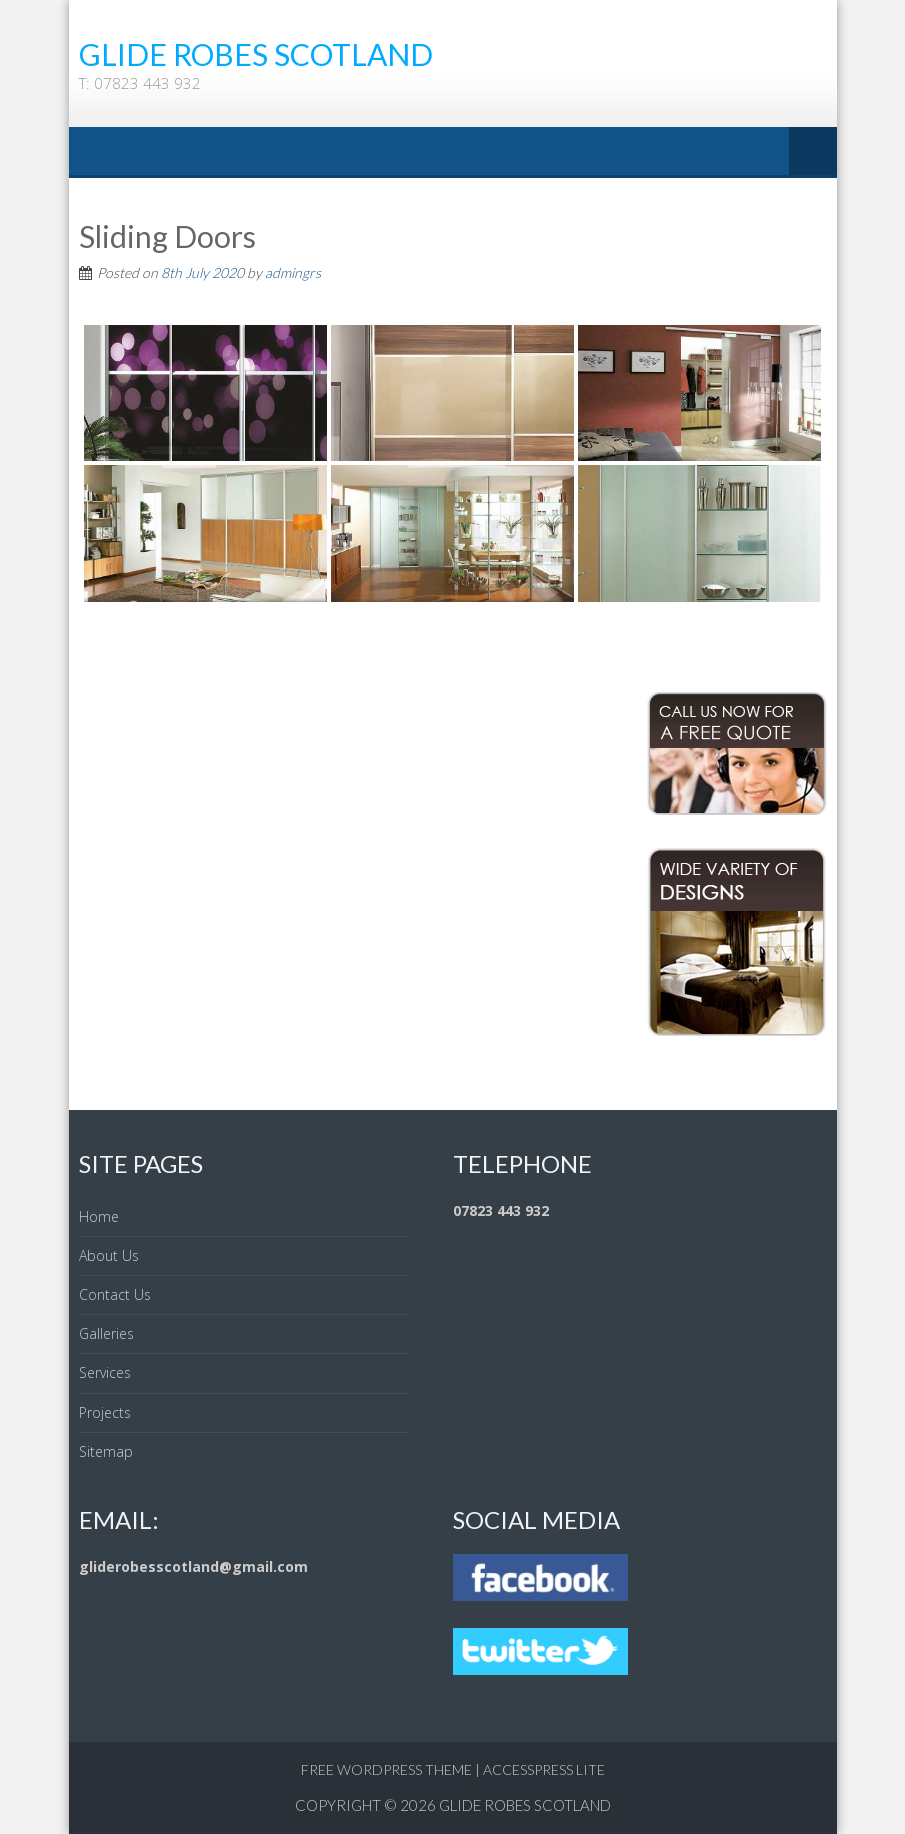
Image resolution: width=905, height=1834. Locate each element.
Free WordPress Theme (386, 1769)
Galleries (106, 1333)
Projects (105, 1412)
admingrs (293, 272)
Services (105, 1372)
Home (99, 1216)
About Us (109, 1255)
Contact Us (115, 1294)
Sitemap (106, 1451)
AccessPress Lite (544, 1769)
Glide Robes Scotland (525, 1805)
